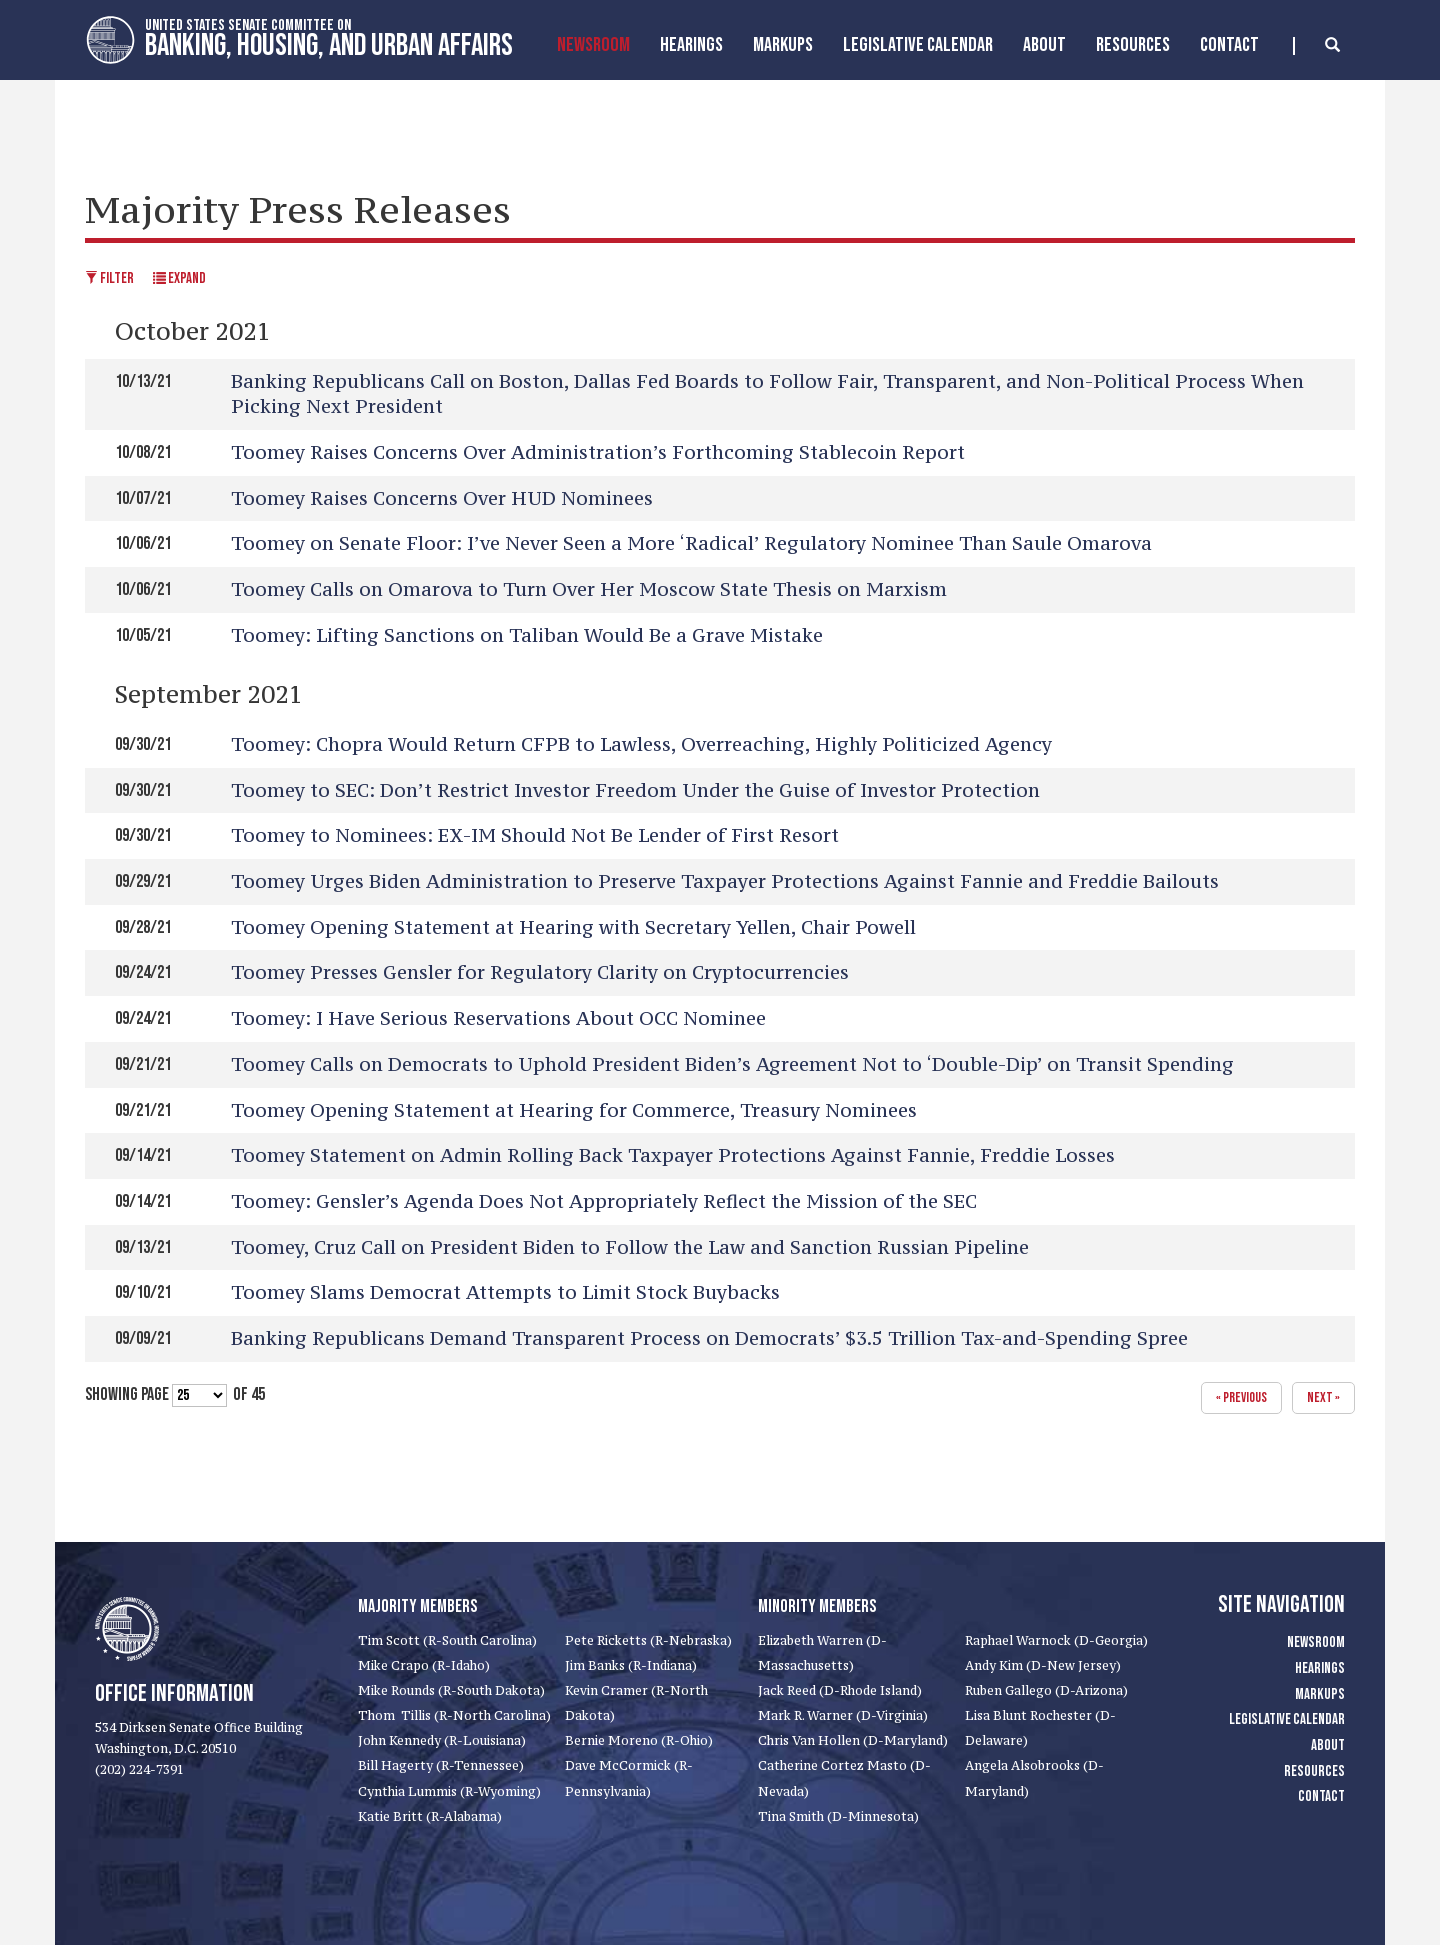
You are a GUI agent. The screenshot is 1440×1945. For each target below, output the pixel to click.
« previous (1241, 1397)
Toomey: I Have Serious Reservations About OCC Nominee (498, 1018)
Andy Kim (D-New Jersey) (1043, 1665)
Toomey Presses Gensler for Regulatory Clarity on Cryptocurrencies (540, 972)
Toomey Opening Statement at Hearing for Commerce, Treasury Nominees (574, 1110)
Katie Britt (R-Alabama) (430, 1816)
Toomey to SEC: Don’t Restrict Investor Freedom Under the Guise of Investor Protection (635, 790)
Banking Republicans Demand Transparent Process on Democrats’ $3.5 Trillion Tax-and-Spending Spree (709, 1338)
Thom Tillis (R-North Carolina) (454, 1715)
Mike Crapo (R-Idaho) (424, 1665)
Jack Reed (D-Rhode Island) (840, 1690)
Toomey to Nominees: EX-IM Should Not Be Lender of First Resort (535, 835)
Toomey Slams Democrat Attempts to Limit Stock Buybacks (505, 1292)
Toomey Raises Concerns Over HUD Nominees (442, 498)
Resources (1133, 45)
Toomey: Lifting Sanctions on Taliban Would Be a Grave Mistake (527, 635)
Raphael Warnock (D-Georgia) (1056, 1640)
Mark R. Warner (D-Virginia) (843, 1715)
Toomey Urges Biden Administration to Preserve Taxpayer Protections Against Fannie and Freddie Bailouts (725, 881)
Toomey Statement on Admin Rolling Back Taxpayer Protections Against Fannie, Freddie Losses (673, 1155)
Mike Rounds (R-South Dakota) (451, 1690)
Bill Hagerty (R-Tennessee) (441, 1765)
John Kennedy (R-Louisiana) (442, 1740)
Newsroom (593, 45)
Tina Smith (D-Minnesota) (838, 1816)
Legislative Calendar (918, 45)
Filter (109, 278)
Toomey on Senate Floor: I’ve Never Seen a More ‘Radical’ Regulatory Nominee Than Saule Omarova (691, 543)
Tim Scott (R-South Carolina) (447, 1640)
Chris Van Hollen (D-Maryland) (853, 1740)
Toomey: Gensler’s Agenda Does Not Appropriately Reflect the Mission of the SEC (604, 1201)
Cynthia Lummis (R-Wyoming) (449, 1791)
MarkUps (783, 45)
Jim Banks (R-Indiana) (631, 1665)
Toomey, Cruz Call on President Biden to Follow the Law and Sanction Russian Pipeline (630, 1247)
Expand (179, 278)
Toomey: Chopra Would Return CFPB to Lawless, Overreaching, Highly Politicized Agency (641, 744)
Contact (1229, 45)
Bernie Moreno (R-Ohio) (639, 1740)
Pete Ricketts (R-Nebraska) (648, 1640)
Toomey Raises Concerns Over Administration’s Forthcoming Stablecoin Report (598, 452)
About (1044, 45)
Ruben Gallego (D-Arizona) (1046, 1690)
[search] (1316, 46)
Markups (1320, 1694)
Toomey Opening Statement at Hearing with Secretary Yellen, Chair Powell (573, 927)
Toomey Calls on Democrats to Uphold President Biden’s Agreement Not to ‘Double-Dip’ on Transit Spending (732, 1064)
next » (1323, 1397)
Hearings (691, 45)
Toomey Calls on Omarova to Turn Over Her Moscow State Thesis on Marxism (589, 589)
